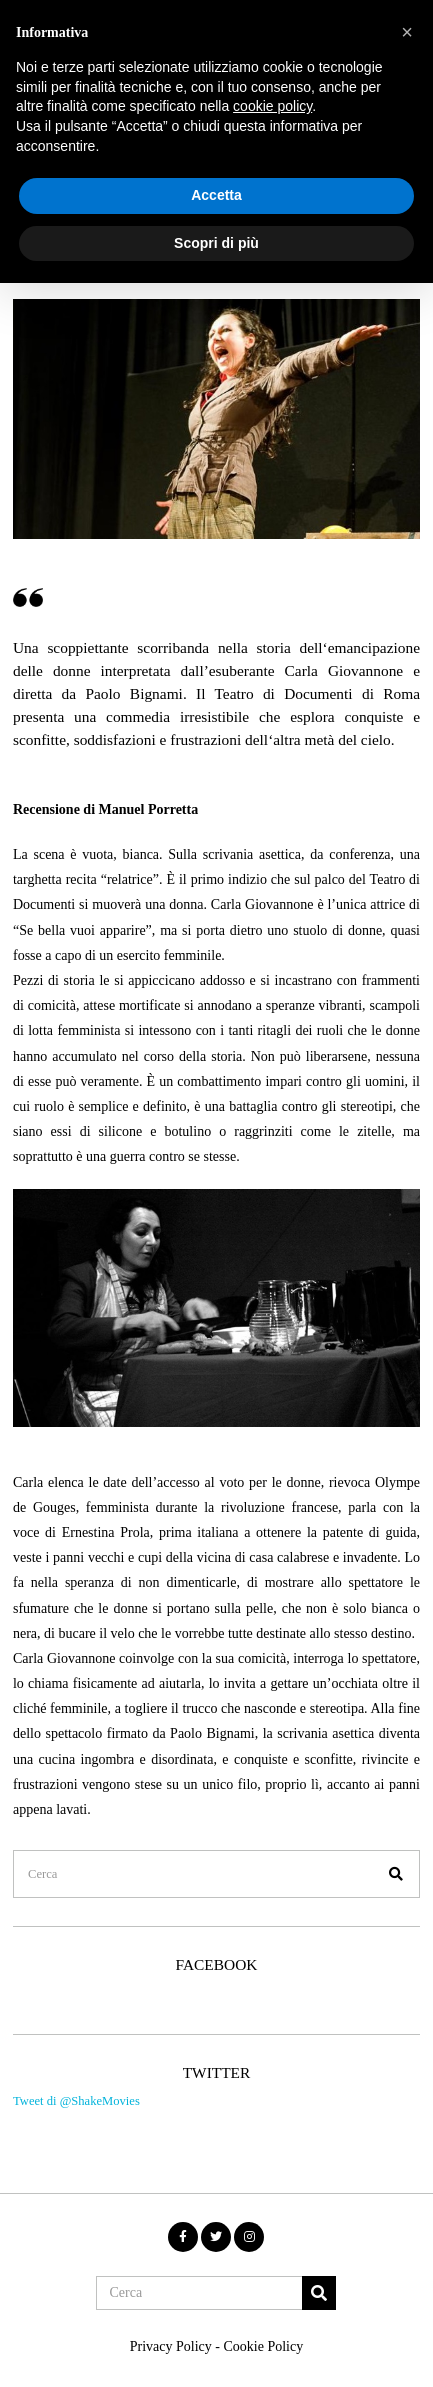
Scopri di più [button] (216, 243)
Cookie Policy (263, 2346)
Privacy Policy (171, 2346)
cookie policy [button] (272, 106)
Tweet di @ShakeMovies (76, 2101)
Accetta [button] (216, 195)
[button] (396, 1874)
